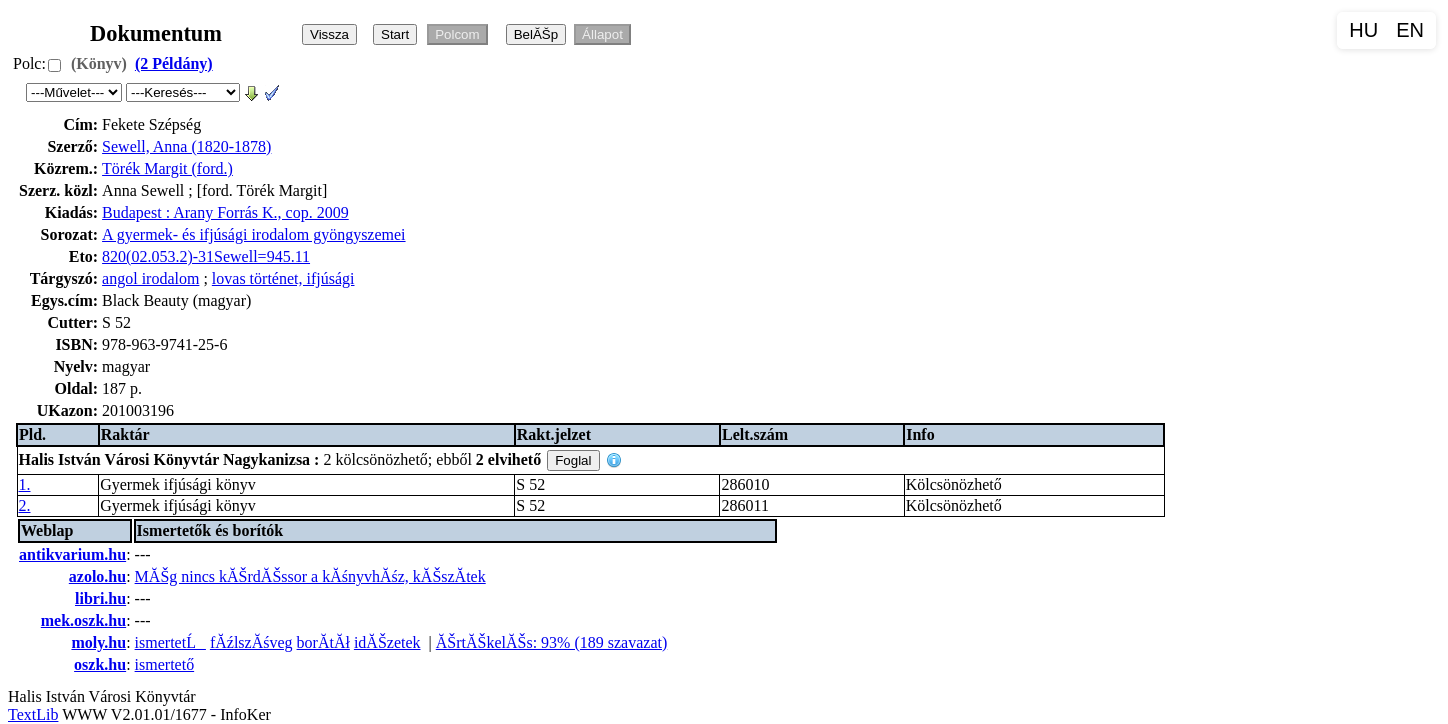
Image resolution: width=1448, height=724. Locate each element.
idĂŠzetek (387, 642)
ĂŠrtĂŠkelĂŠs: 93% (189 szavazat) (552, 642)
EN (1410, 30)
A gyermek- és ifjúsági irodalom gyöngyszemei (253, 234)
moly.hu (98, 642)
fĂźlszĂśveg (251, 642)
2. (25, 505)
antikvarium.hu (72, 554)
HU (1363, 30)
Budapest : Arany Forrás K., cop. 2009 (225, 212)
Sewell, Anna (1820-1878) (186, 146)
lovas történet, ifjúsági (283, 278)
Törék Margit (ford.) (167, 168)
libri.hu (100, 598)
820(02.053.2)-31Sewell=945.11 (206, 256)
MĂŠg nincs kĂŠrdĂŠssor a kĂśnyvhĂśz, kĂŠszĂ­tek (310, 576)
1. (25, 484)
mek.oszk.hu (83, 620)
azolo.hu (97, 576)
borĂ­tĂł (323, 642)
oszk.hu (100, 664)
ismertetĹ (170, 642)
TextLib (33, 714)
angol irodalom (150, 278)
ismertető (165, 664)
